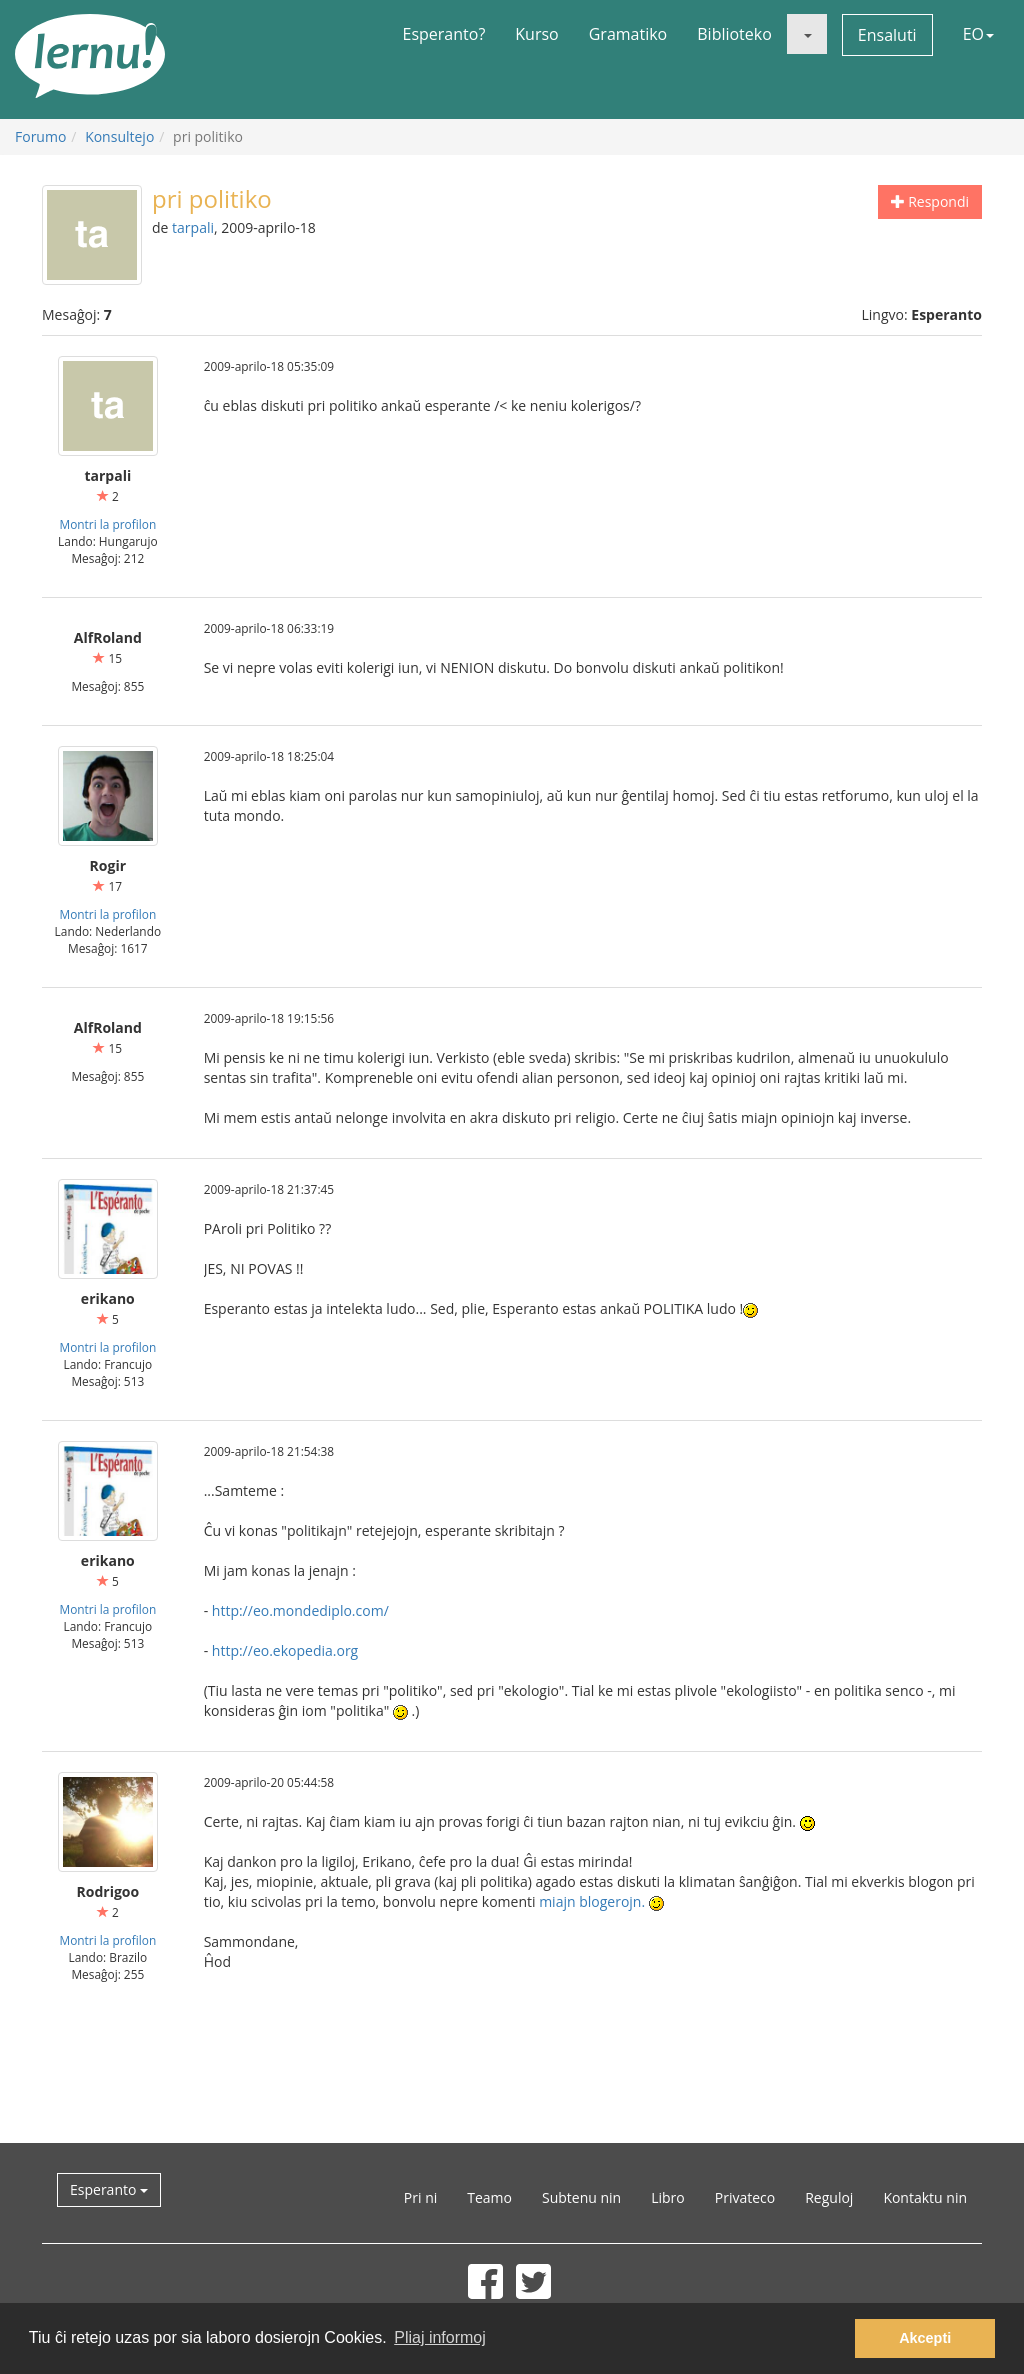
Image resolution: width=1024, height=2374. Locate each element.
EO (978, 34)
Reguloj (829, 2197)
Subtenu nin (581, 2197)
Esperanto (109, 2189)
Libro (668, 2197)
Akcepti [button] (925, 2338)
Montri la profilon (107, 524)
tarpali (193, 227)
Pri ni (420, 2197)
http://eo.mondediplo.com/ (300, 1610)
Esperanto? (444, 34)
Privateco (745, 2197)
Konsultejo (119, 136)
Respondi (930, 201)
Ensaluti (887, 35)
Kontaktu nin (925, 2197)
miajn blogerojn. (592, 1901)
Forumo (40, 136)
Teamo (489, 2197)
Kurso (536, 34)
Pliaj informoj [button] (440, 2337)
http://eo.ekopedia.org (285, 1650)
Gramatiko (628, 34)
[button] (807, 34)
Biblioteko (734, 34)
